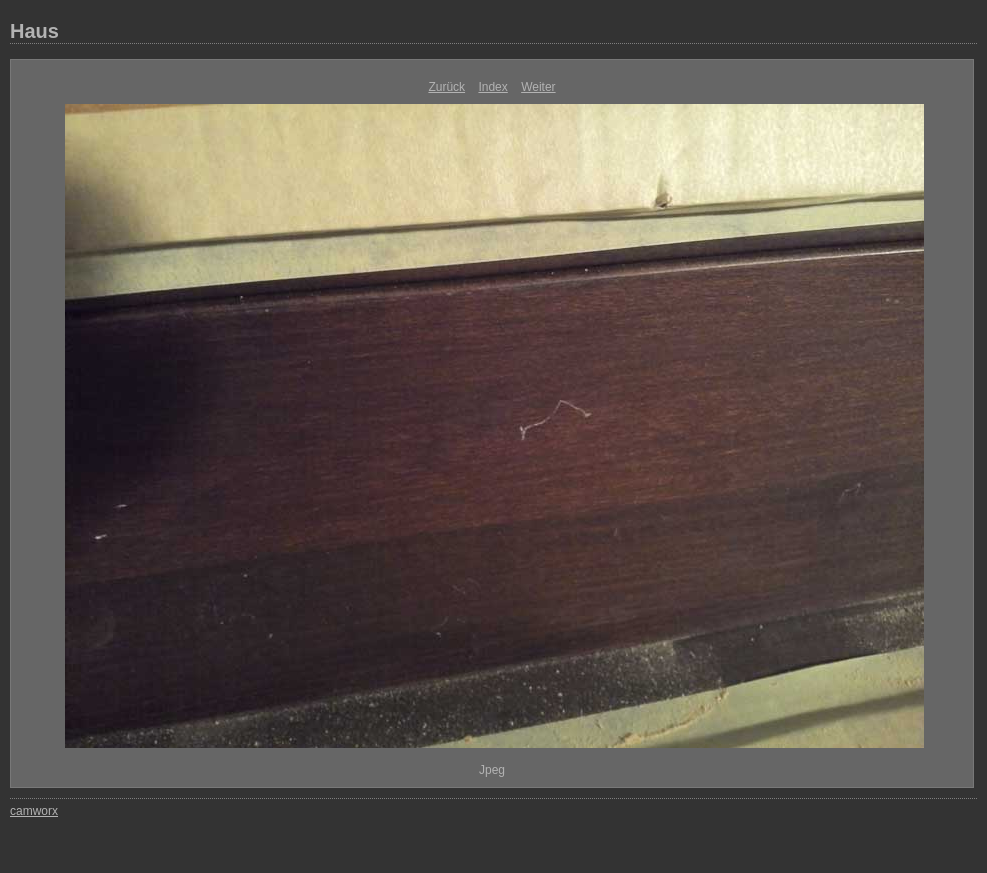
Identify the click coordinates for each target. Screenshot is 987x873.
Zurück (446, 87)
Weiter (538, 87)
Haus (34, 31)
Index (492, 87)
